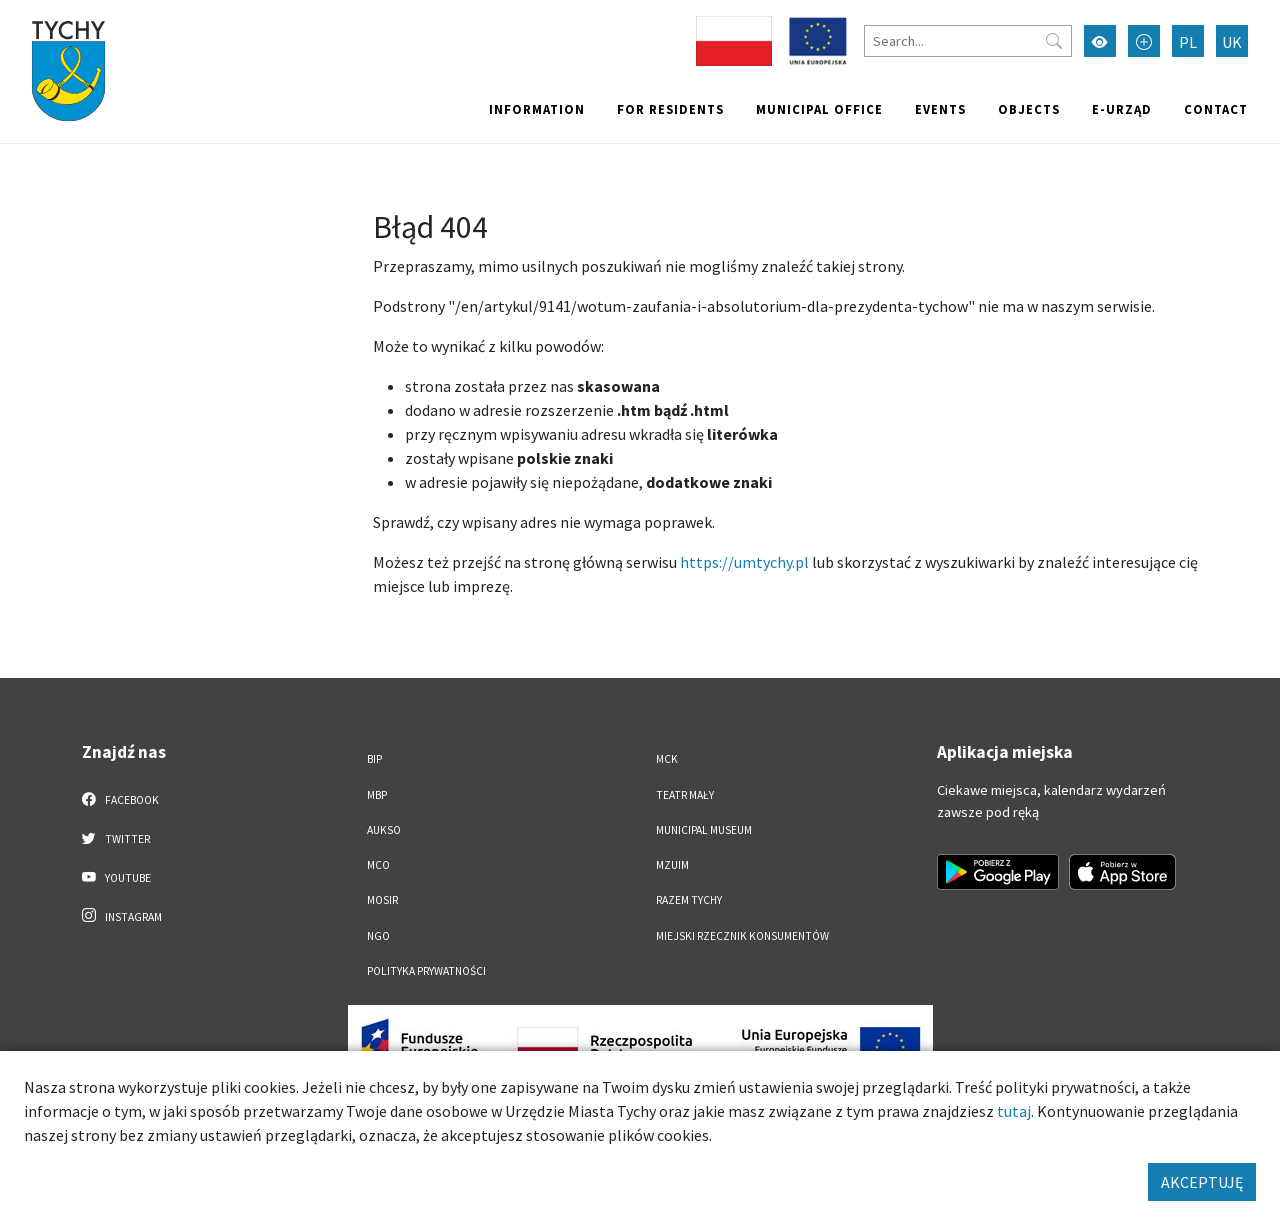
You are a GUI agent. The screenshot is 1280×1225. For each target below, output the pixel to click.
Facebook (120, 799)
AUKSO (384, 830)
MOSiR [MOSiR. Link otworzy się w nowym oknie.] (382, 900)
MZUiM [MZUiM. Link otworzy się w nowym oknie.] (672, 865)
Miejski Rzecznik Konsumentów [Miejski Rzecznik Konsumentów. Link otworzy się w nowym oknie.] (742, 936)
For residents (670, 109)
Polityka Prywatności (426, 971)
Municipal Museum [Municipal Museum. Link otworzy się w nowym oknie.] (704, 830)
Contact (1216, 109)
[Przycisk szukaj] (1054, 41)
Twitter (116, 838)
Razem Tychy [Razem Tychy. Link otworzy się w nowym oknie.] (689, 900)
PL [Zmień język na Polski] (1188, 42)
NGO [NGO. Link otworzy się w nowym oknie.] (378, 936)
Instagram (122, 916)
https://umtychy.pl (744, 562)
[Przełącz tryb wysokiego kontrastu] (1100, 41)
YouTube (116, 877)
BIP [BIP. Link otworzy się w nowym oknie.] (374, 759)
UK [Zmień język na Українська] (1232, 42)
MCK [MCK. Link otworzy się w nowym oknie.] (667, 759)
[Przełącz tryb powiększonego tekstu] (1144, 41)
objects (1029, 109)
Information (537, 109)
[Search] (968, 41)
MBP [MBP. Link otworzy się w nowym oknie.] (377, 795)
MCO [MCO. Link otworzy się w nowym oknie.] (378, 865)
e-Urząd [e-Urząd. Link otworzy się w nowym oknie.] (1122, 109)
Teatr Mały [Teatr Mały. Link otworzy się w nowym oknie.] (685, 795)
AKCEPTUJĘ (1202, 1182)
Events (940, 109)
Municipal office (819, 109)
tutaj (1014, 1111)
